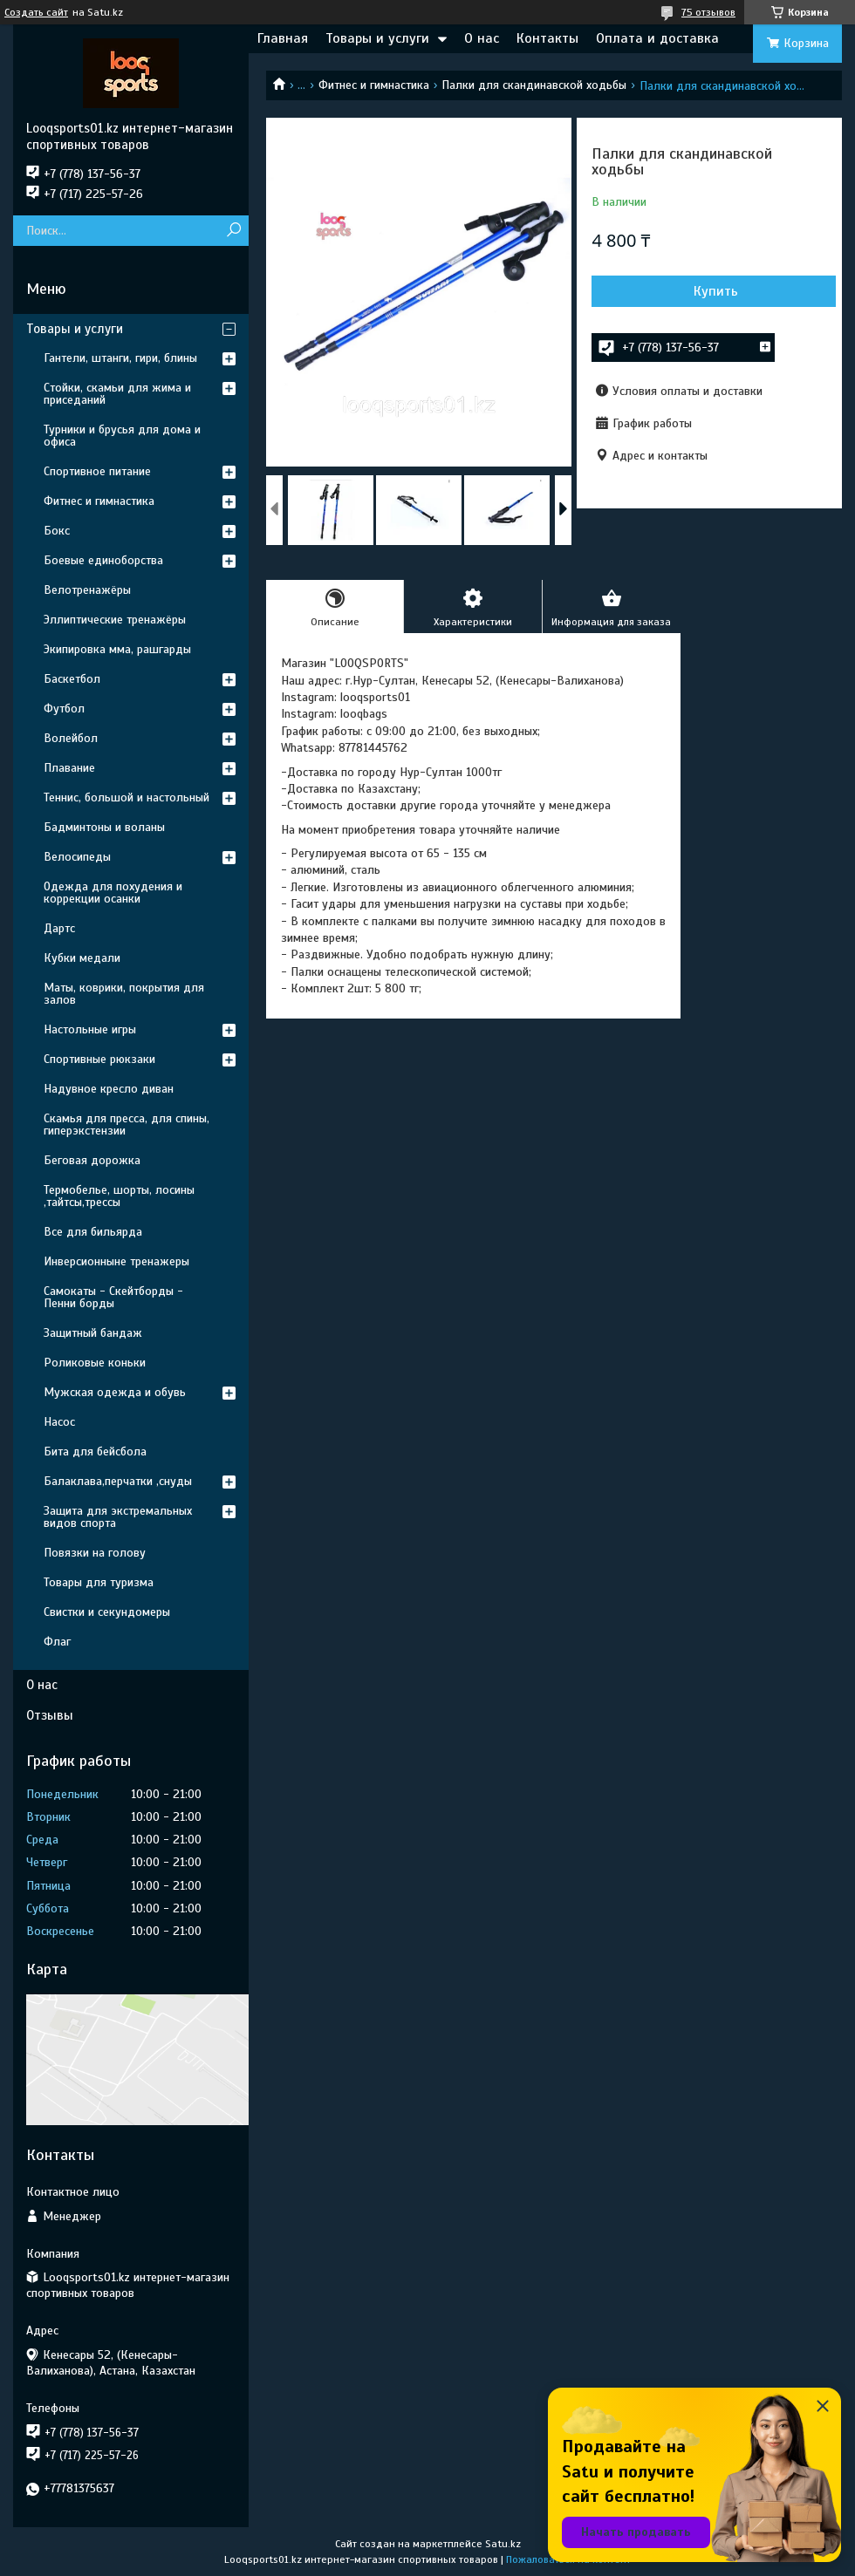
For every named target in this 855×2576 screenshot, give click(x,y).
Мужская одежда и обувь (115, 1392)
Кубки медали (82, 958)
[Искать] (233, 230)
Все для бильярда (93, 1231)
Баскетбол (72, 678)
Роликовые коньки (95, 1362)
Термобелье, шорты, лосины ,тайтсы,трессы (119, 1196)
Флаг (57, 1641)
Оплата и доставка (657, 38)
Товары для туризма (99, 1582)
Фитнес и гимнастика (373, 85)
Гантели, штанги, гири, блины (120, 358)
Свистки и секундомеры (107, 1612)
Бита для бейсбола (95, 1451)
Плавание (69, 767)
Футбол (64, 708)
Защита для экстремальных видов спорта (118, 1516)
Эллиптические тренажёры (115, 619)
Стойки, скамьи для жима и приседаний (117, 393)
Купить (716, 291)
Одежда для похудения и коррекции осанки (113, 892)
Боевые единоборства (103, 560)
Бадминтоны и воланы (104, 827)
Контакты (547, 38)
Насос (59, 1421)
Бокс (57, 530)
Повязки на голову (95, 1552)
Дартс (59, 928)
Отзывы (49, 1715)
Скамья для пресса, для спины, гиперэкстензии (126, 1124)
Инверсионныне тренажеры (116, 1261)
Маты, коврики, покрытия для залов (124, 993)
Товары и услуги (377, 38)
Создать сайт (36, 12)
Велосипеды (77, 856)
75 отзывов (708, 12)
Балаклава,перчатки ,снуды (118, 1481)
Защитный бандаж (93, 1332)
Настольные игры (90, 1029)
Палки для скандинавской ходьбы (533, 85)
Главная (282, 38)
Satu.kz (503, 2544)
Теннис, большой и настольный (126, 797)
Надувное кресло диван (109, 1088)
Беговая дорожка (92, 1160)
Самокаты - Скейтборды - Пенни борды (113, 1297)
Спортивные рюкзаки (99, 1059)
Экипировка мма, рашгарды (117, 649)
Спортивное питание (97, 471)
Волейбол (71, 738)
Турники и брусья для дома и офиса (122, 435)
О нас (481, 38)
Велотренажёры (87, 590)
